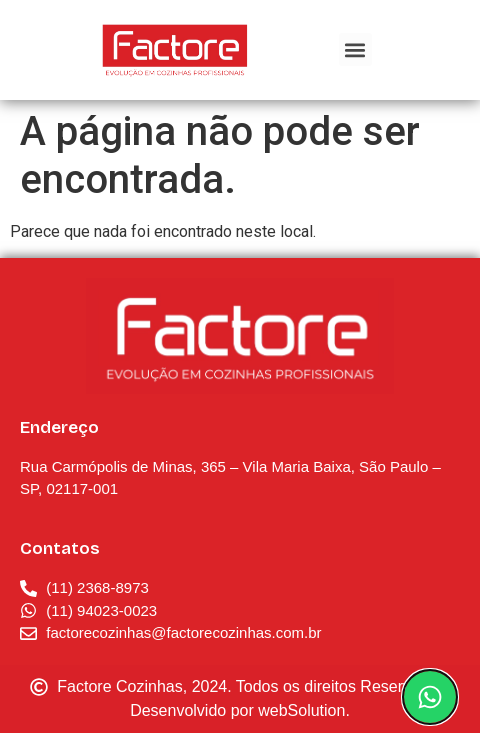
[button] (355, 49)
